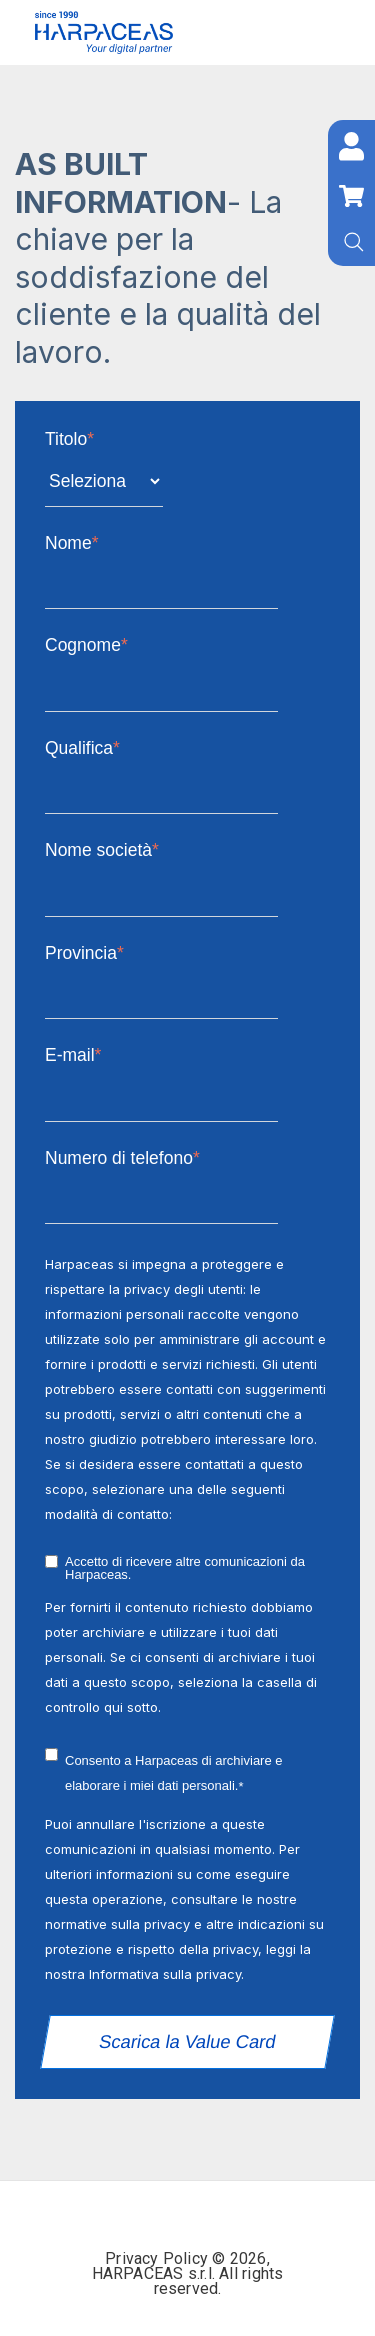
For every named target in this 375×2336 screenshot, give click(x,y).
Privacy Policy (158, 2258)
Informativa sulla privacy (165, 1974)
